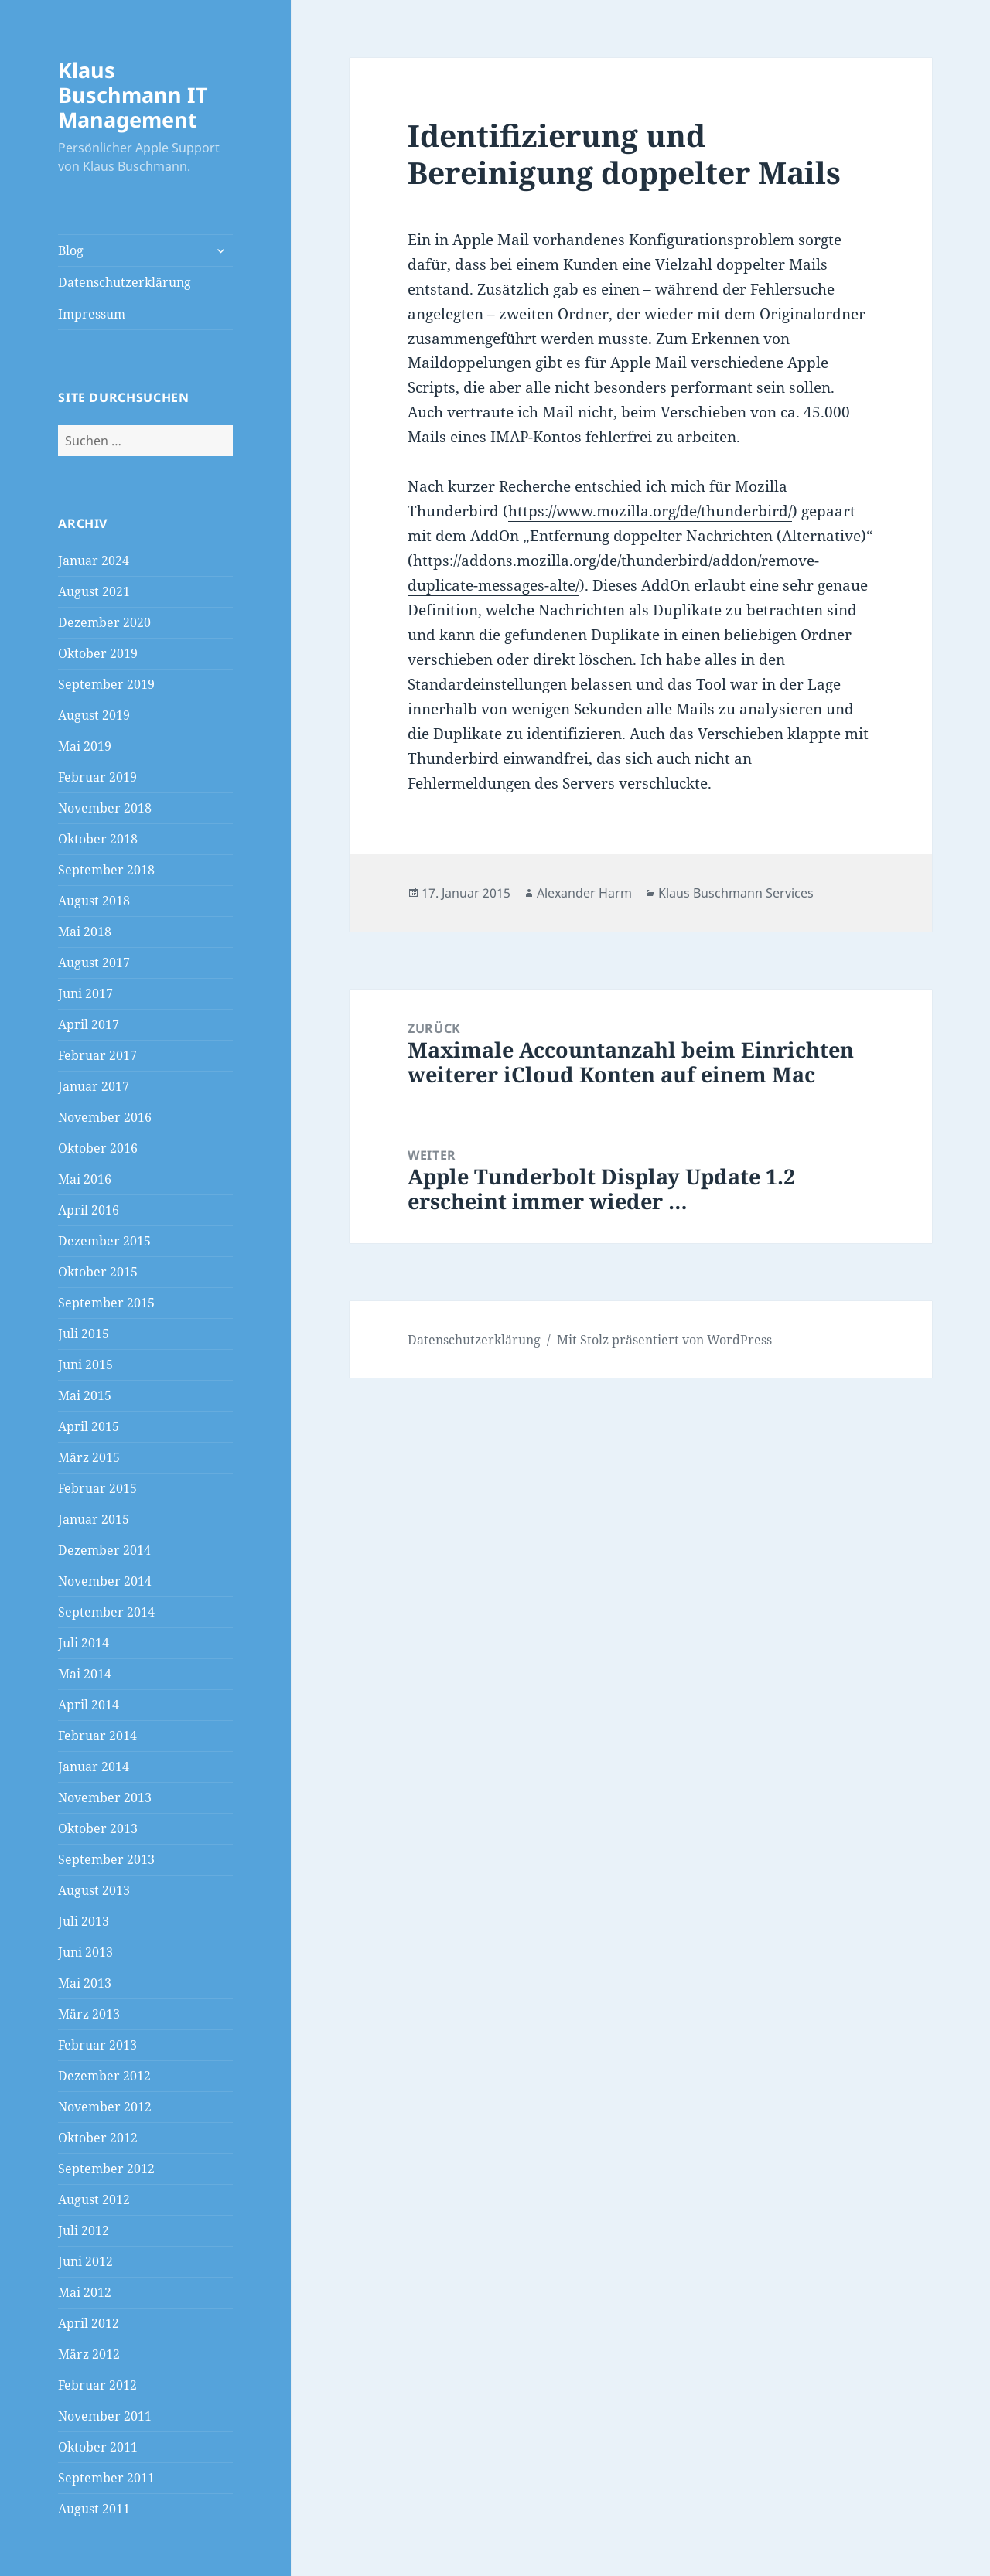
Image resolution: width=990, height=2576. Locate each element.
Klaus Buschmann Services (736, 892)
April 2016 (88, 1209)
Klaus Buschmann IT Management (133, 95)
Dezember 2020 (104, 622)
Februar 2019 (97, 776)
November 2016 (105, 1117)
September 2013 (106, 1859)
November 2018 (105, 807)
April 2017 (88, 1024)
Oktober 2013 (98, 1828)
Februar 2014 (97, 1735)
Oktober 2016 (98, 1148)
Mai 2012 (84, 2292)
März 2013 (89, 2013)
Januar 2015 (93, 1519)
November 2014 (105, 1581)
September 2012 (106, 2168)
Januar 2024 (93, 560)
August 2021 (94, 591)
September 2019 (106, 684)
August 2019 (94, 715)
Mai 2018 (84, 931)
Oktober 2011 (98, 2446)
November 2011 (105, 2415)
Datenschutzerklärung (124, 282)
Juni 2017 (85, 993)
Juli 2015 (83, 1333)
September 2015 (106, 1302)
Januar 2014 (93, 1766)
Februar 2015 (97, 1488)
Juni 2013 (85, 1952)
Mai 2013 (84, 1983)
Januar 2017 (93, 1086)
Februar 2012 (97, 2385)
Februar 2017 (97, 1055)
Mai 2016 (84, 1178)
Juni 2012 (85, 2261)
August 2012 (94, 2199)
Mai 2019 (84, 746)
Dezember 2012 (104, 2075)
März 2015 (89, 1457)
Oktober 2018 (98, 838)
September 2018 (106, 869)
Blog (71, 250)
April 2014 (88, 1704)
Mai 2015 (84, 1395)
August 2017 (94, 962)
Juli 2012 (83, 2230)
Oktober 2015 (98, 1271)
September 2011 (106, 2477)
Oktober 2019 (98, 653)
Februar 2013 (97, 2044)
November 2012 (105, 2106)
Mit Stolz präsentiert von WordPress (664, 1339)
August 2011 (94, 2508)
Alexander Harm (584, 892)
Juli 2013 (83, 1921)
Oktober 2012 (98, 2137)
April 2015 (88, 1426)
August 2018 (94, 900)
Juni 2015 (85, 1364)
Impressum (91, 313)
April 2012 (88, 2323)
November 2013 (105, 1797)
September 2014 (106, 1611)
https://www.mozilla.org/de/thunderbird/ (650, 511)
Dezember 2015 (104, 1240)
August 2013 (94, 1890)
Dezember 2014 (104, 1550)
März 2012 (89, 2354)
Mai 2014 (84, 1673)
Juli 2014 (83, 1642)
